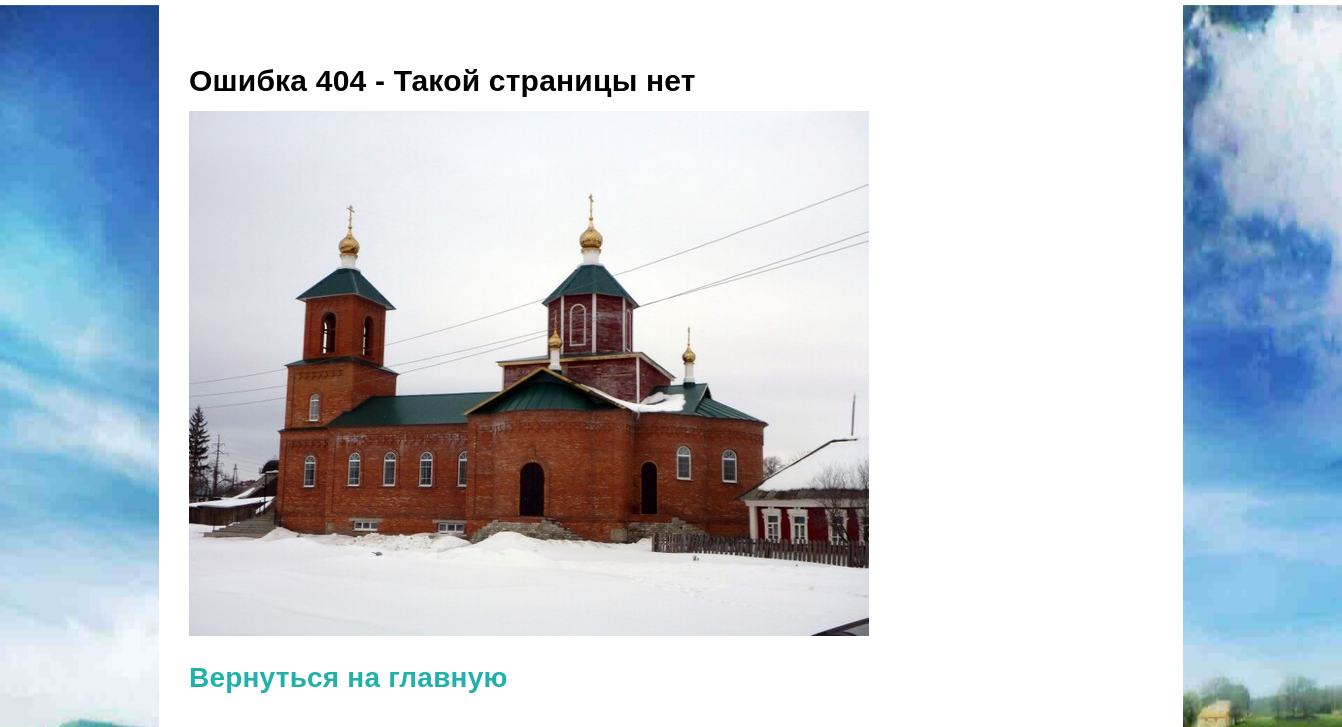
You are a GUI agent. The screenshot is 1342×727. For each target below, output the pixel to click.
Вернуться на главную (348, 677)
